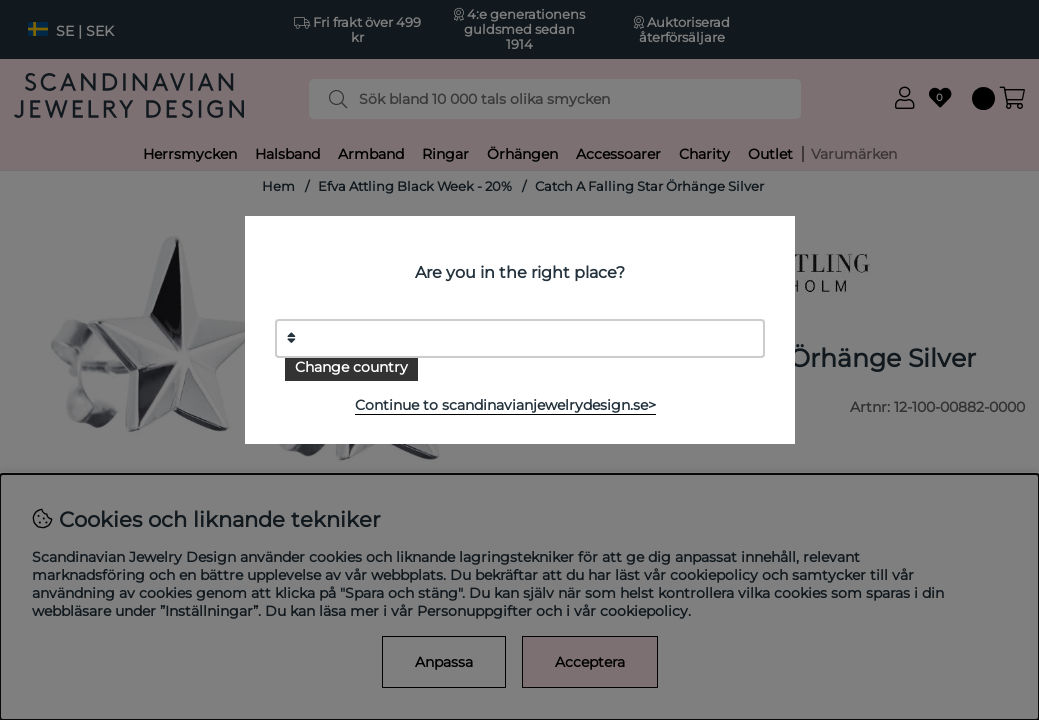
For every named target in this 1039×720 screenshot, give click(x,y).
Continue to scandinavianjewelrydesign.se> (505, 405)
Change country (351, 367)
